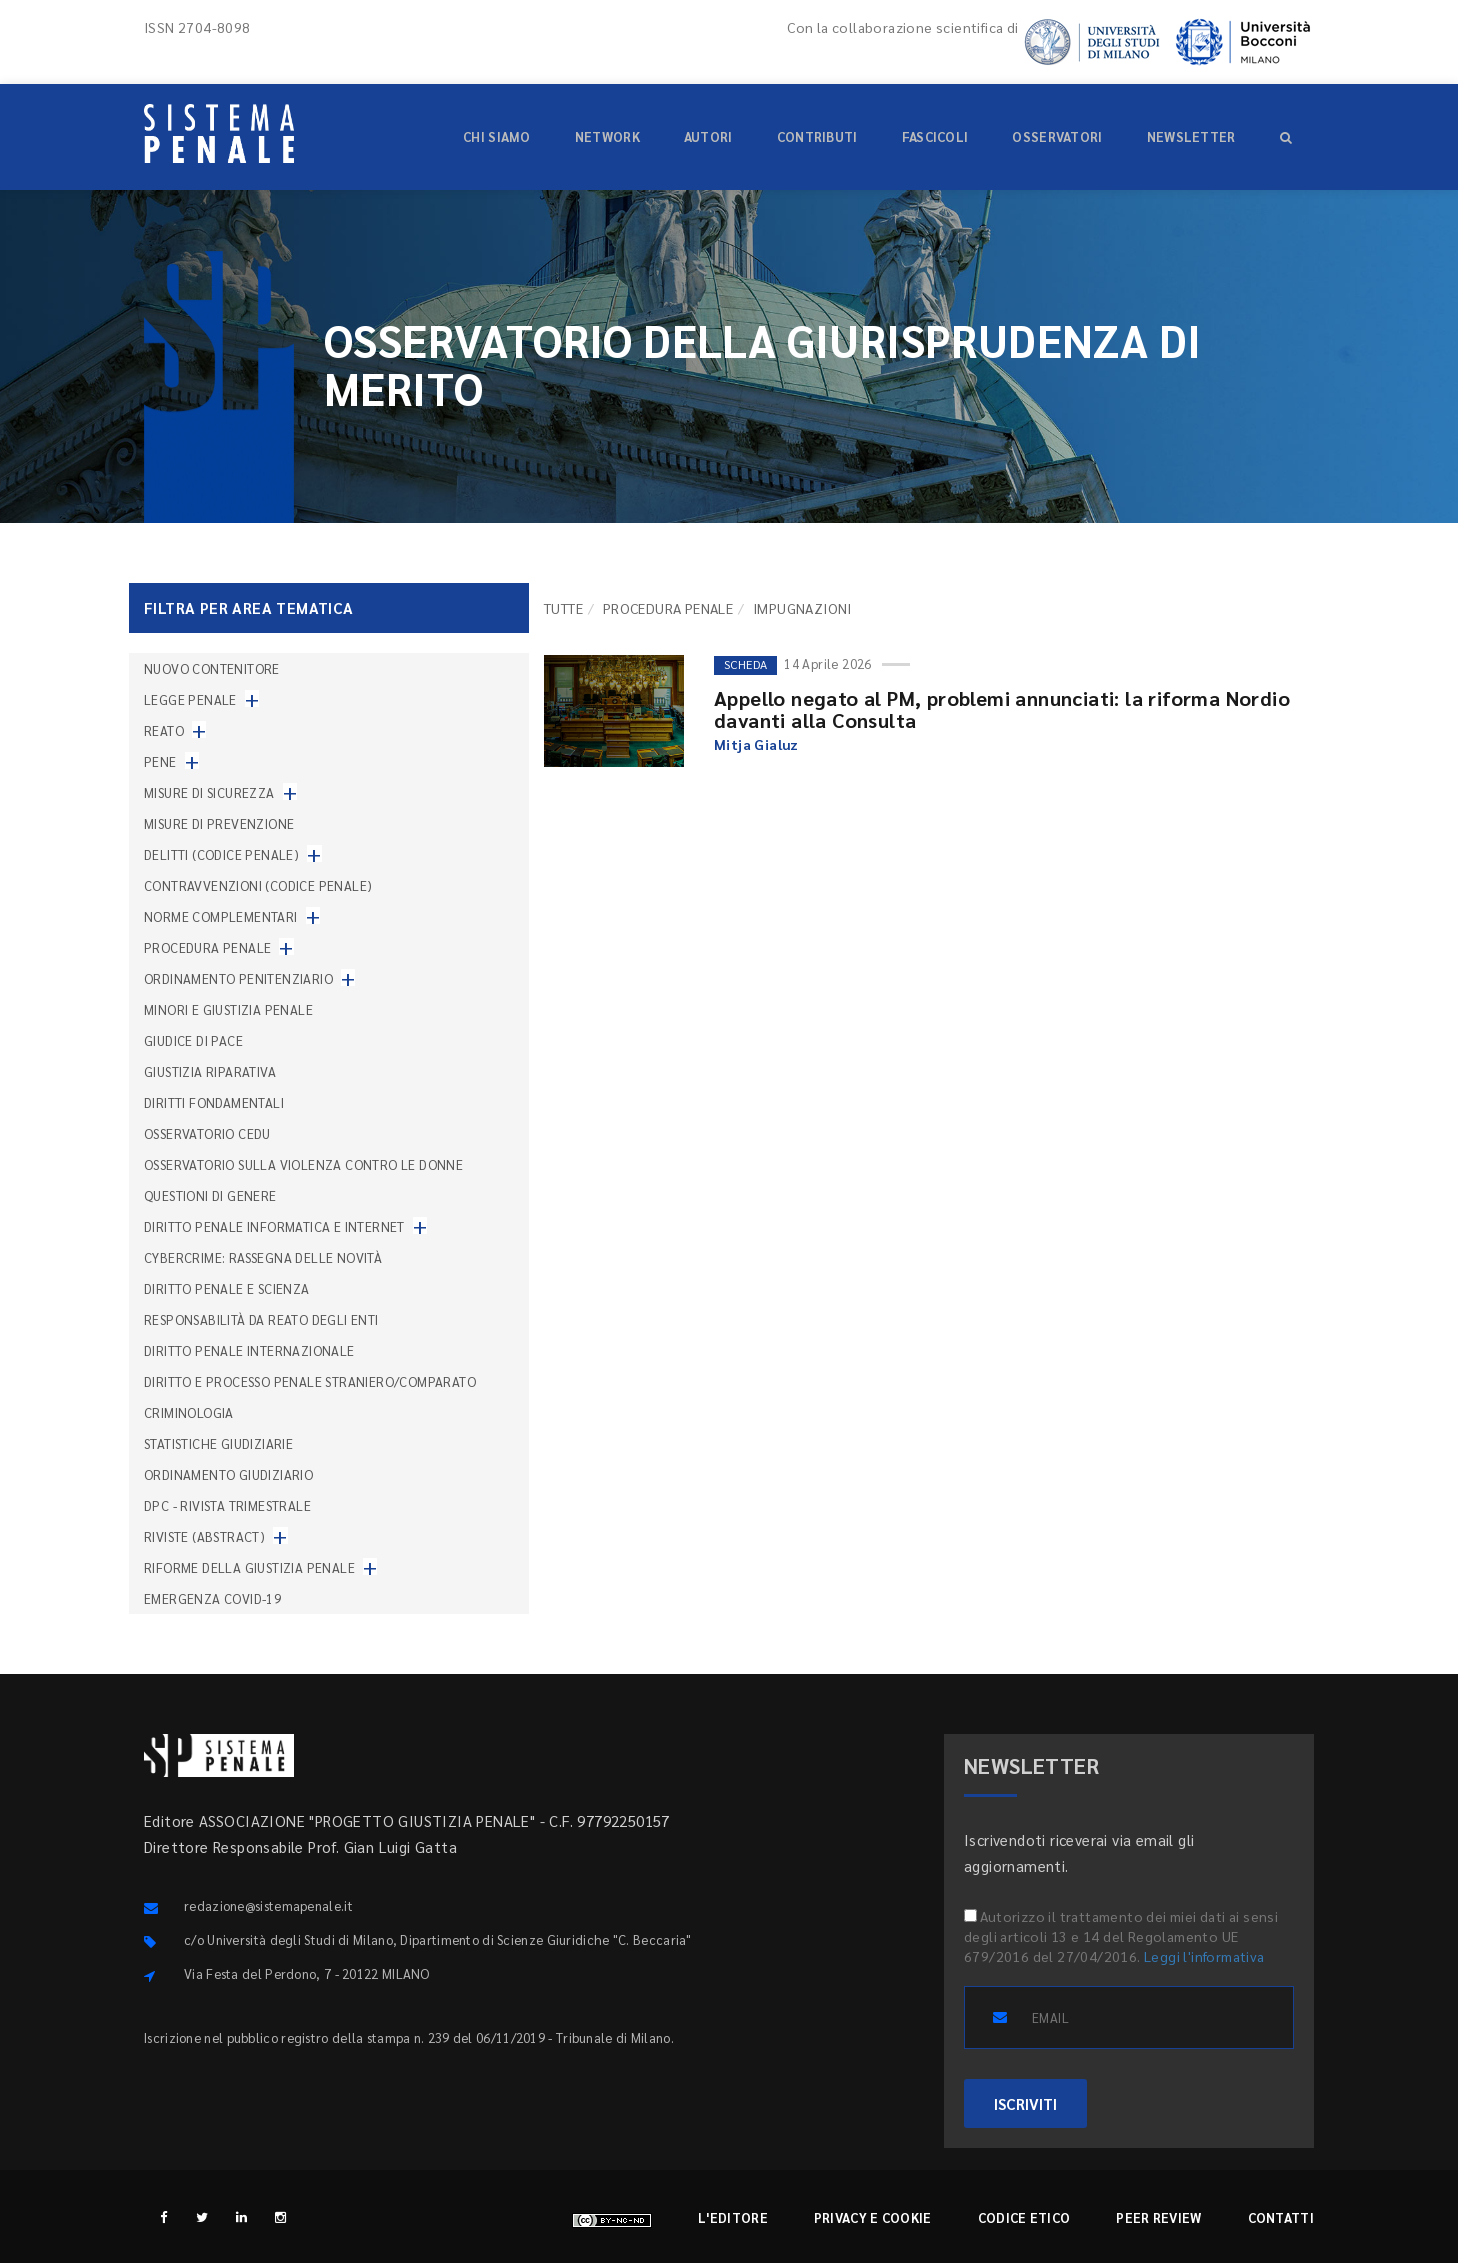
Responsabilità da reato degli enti (261, 1319)
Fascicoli (935, 136)
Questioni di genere (210, 1195)
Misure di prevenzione (219, 823)
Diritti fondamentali (214, 1102)
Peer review (1158, 2217)
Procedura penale (668, 608)
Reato (164, 730)
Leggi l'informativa (1204, 1956)
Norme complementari (221, 916)
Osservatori (1057, 136)
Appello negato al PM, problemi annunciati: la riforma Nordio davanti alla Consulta (1002, 709)
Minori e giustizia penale (228, 1009)
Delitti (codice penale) (221, 854)
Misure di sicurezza (209, 792)
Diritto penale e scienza (227, 1288)
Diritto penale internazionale (249, 1350)
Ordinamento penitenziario (238, 978)
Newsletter (1191, 136)
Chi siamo (497, 136)
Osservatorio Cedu (207, 1133)
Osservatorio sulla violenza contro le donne (303, 1164)
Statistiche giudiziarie (218, 1443)
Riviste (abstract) (204, 1536)
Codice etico (1024, 2217)
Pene (160, 761)
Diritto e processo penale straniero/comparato (310, 1381)
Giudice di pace (193, 1040)
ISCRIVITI (1025, 2103)
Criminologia (189, 1412)
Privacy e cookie (873, 2217)
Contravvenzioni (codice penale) (258, 885)
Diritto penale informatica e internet (274, 1226)
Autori (708, 136)
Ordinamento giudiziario (228, 1474)
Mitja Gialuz (756, 744)
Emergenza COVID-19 (212, 1598)
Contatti (1281, 2217)
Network (607, 136)
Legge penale (190, 699)
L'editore (733, 2217)
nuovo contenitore (212, 668)
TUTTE (563, 608)
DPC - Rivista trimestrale (227, 1505)
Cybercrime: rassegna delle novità (263, 1257)
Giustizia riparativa (210, 1071)
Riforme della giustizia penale (249, 1567)
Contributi (817, 136)
